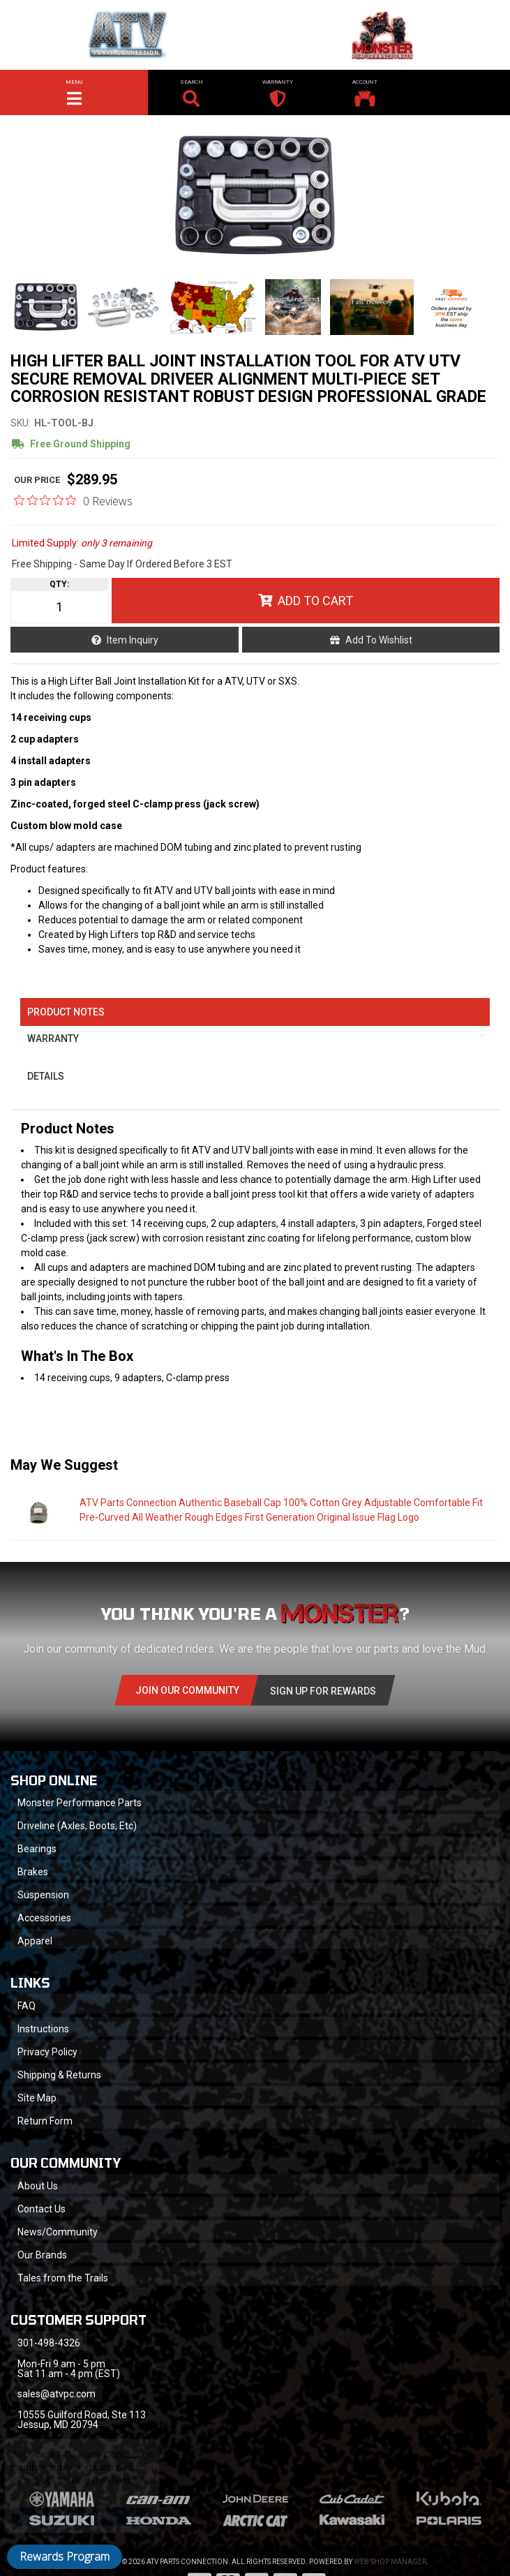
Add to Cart (315, 600)
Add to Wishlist (378, 640)
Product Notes (66, 1012)
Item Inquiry (132, 640)
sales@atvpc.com (56, 2393)
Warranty (53, 1038)
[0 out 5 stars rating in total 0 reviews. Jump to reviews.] (73, 500)
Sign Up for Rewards (323, 1691)
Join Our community (187, 1690)
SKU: (20, 423)
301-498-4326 (48, 2342)
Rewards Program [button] (65, 2556)
